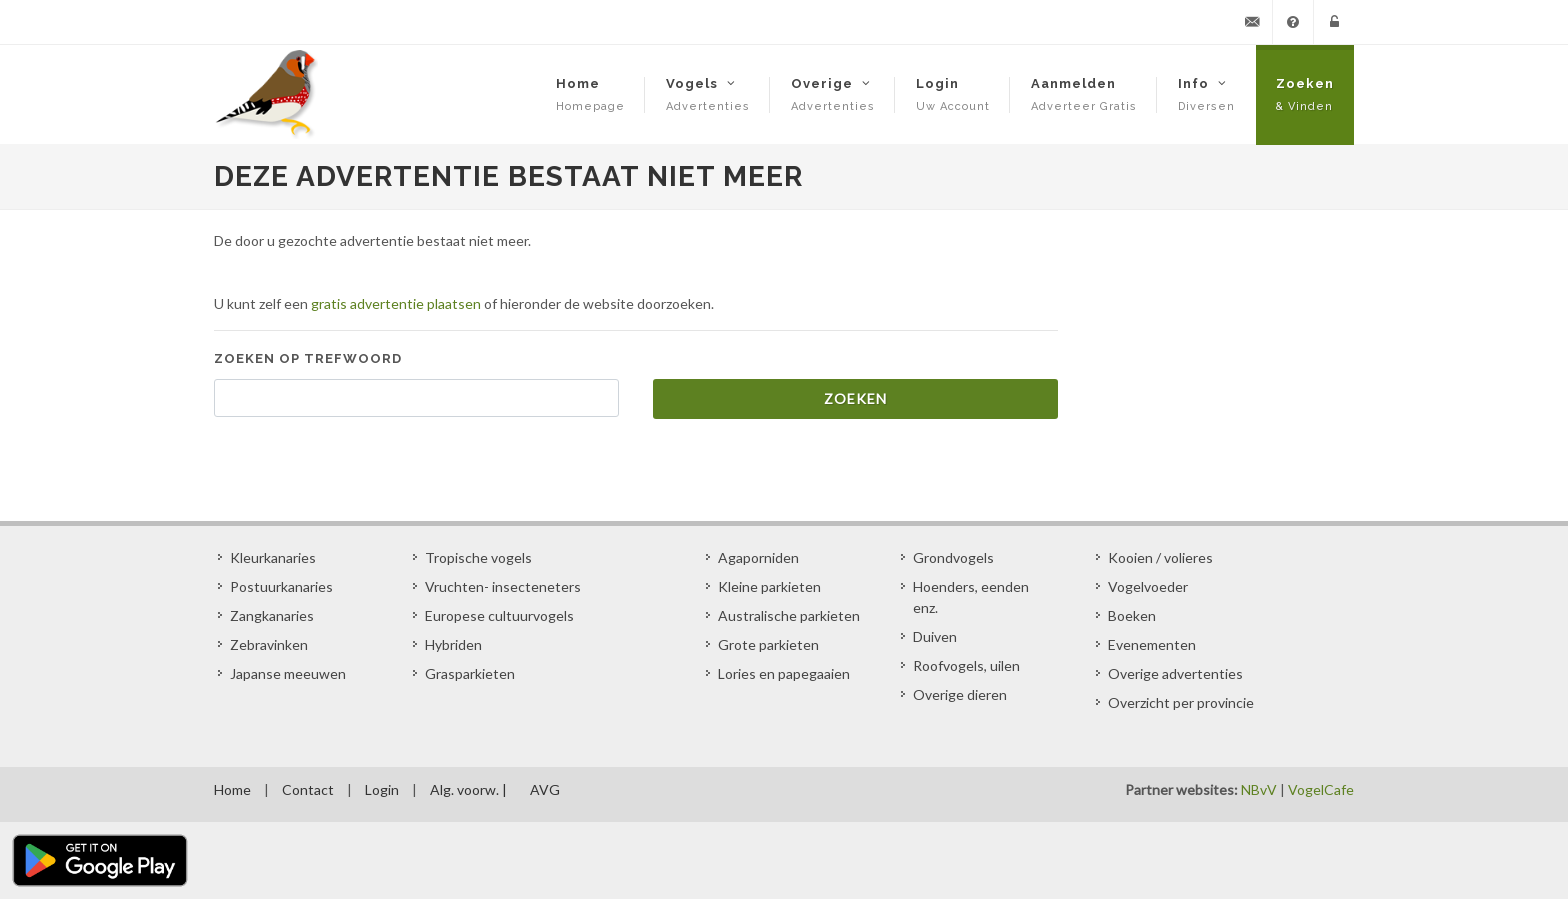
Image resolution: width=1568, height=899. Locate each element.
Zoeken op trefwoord (308, 358)
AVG (545, 789)
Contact (308, 789)
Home (232, 789)
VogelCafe (1321, 789)
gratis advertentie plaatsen (396, 303)
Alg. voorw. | (468, 789)
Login (382, 789)
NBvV (1259, 789)
